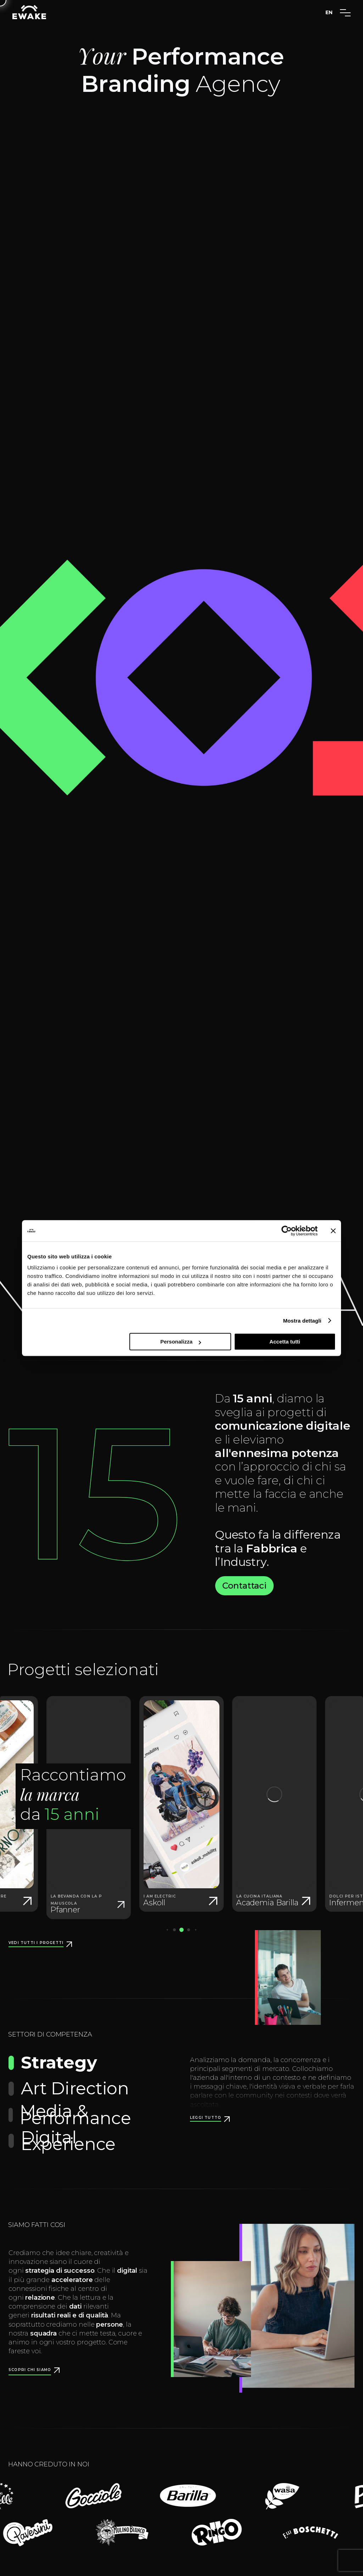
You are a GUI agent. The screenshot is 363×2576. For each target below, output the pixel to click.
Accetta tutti (284, 1342)
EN (329, 12)
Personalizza (180, 1342)
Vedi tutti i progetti (36, 1942)
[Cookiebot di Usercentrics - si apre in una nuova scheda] (287, 1230)
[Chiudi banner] (333, 1230)
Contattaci (244, 1585)
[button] (174, 1929)
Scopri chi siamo (30, 2369)
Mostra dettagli (302, 1321)
